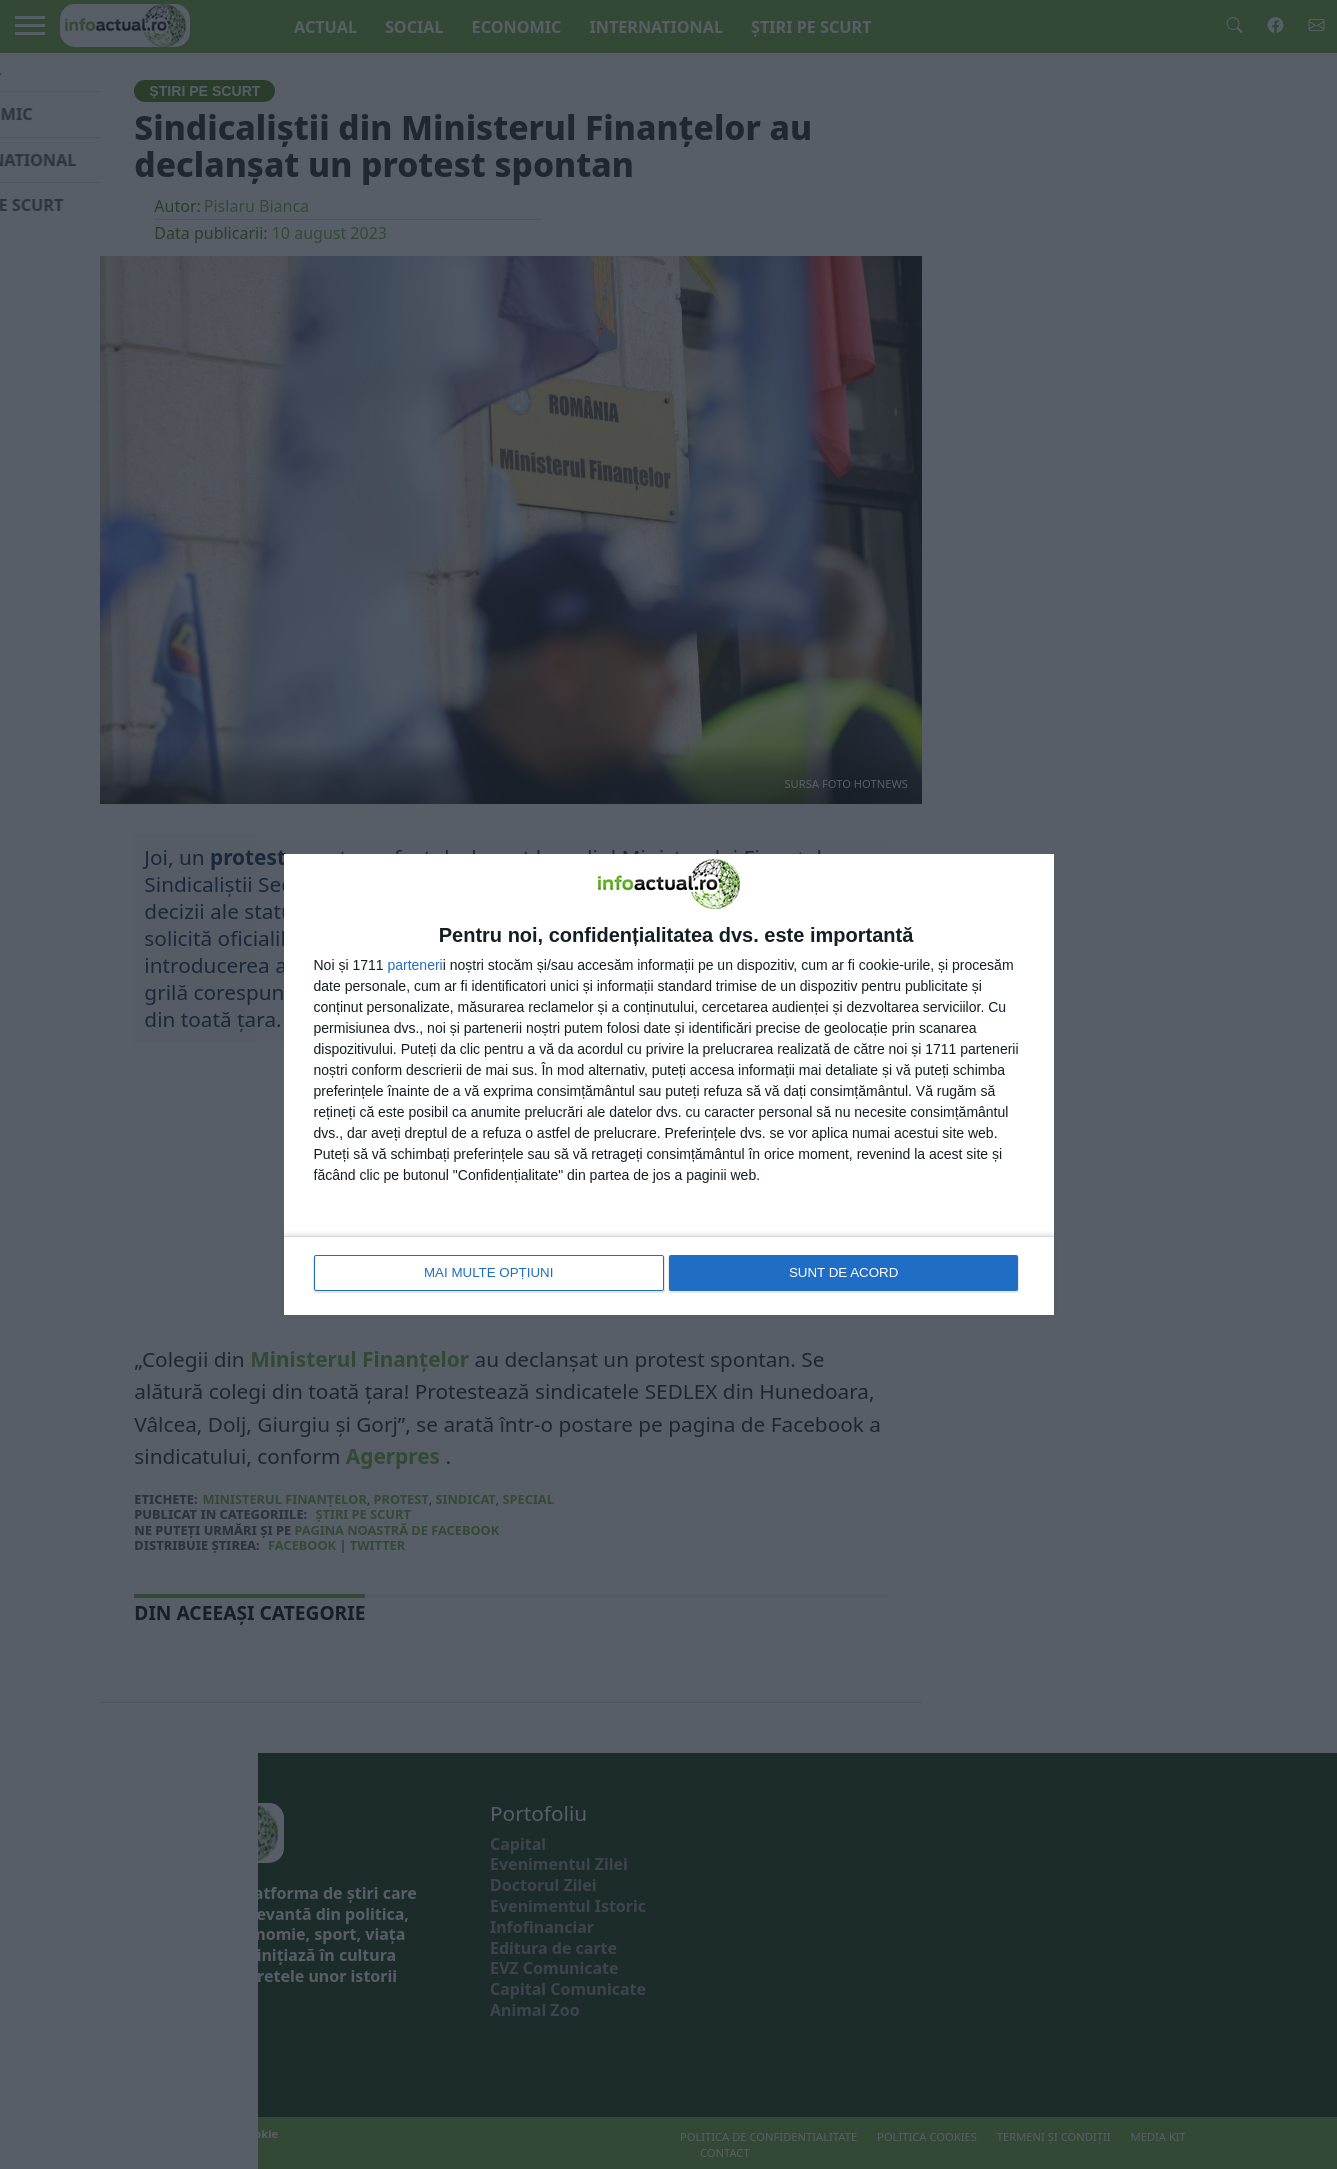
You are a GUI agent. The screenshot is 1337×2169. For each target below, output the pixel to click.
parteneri (414, 966)
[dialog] (669, 1084)
